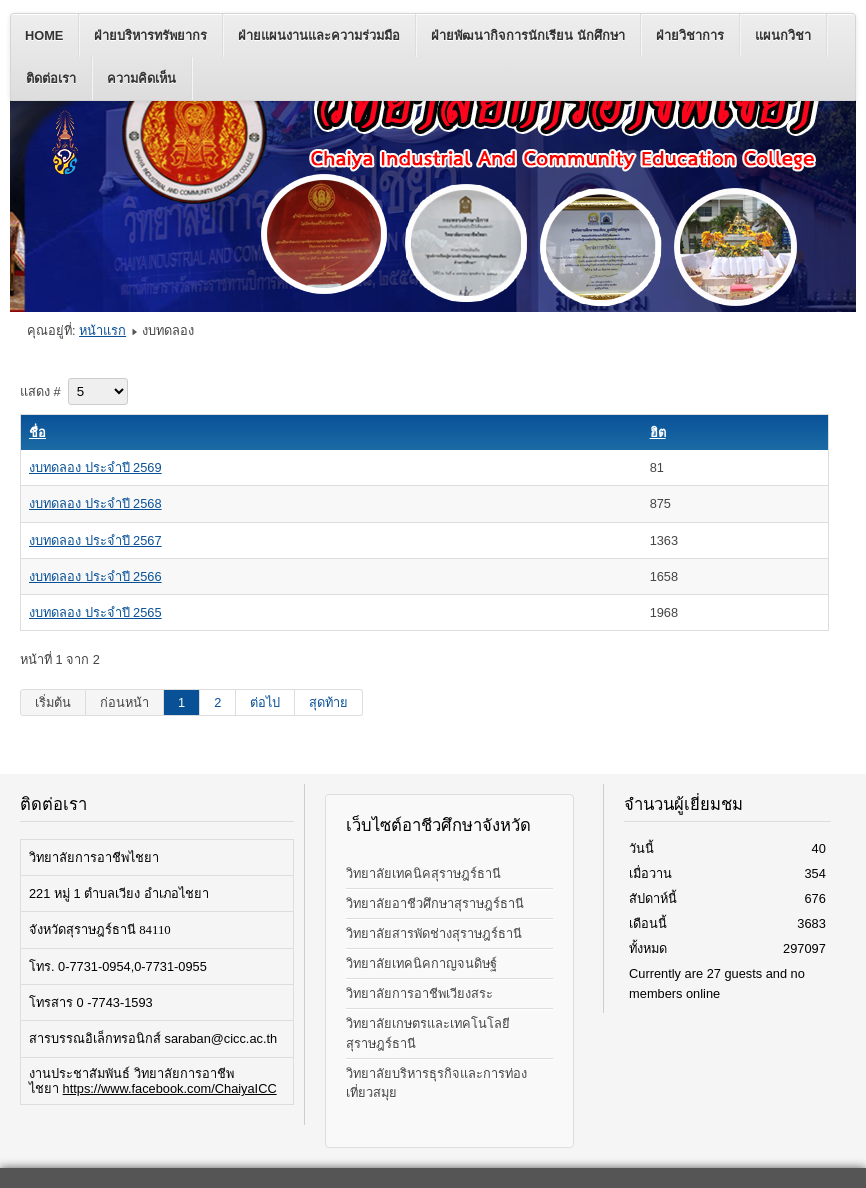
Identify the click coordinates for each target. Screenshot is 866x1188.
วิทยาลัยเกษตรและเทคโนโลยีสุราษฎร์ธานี (428, 1033)
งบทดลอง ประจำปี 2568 (95, 503)
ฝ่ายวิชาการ (690, 35)
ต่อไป (265, 702)
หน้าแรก (102, 330)
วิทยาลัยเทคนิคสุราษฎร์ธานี (423, 873)
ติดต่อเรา (51, 78)
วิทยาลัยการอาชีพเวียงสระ (419, 993)
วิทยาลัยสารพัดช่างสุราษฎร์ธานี (434, 933)
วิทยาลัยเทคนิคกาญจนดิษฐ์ (421, 963)
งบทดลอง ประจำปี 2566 (95, 576)
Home (44, 35)
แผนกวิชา (783, 35)
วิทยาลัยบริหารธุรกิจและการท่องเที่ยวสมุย (436, 1083)
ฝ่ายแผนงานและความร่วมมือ (319, 35)
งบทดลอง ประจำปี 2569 (95, 467)
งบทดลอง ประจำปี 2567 (95, 540)
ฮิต (658, 432)
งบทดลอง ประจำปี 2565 (95, 612)
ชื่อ (37, 432)
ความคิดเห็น (141, 78)
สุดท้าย (328, 702)
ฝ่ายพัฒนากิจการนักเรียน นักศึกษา (528, 35)
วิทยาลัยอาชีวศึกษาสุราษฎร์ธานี (435, 903)
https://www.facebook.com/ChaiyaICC (170, 1088)
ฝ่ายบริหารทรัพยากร (150, 35)
